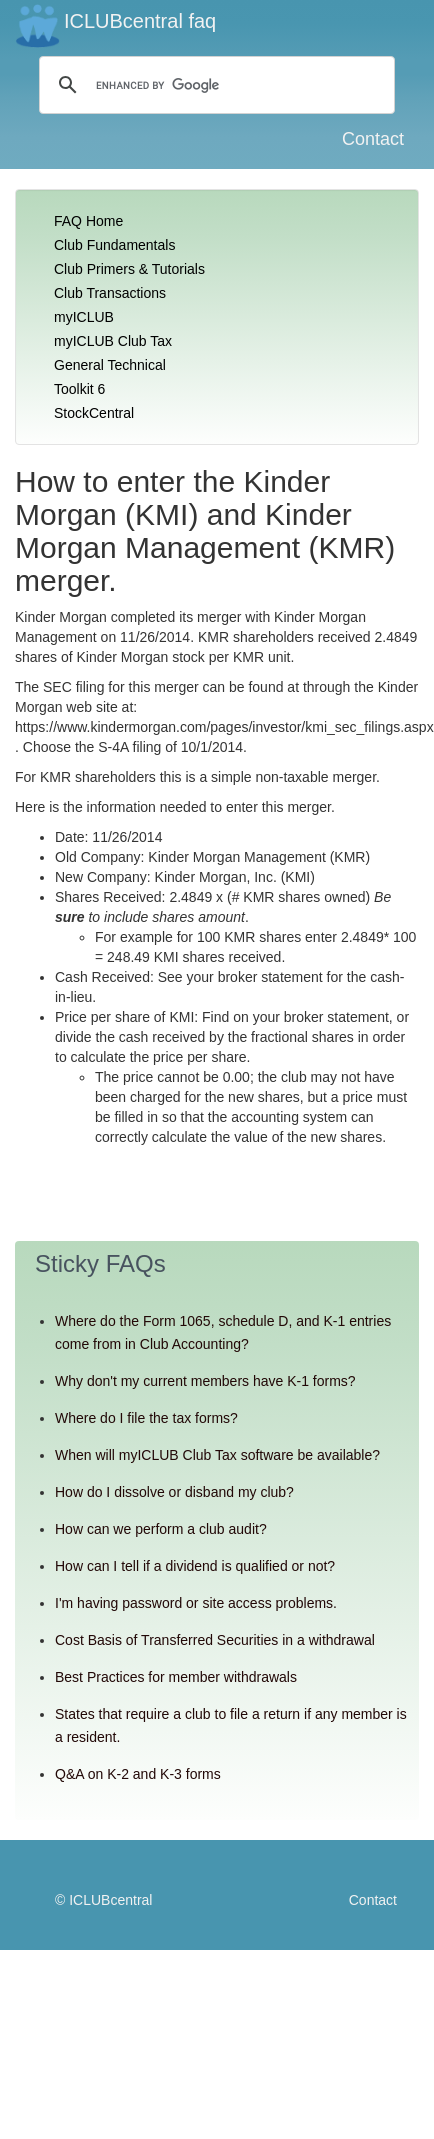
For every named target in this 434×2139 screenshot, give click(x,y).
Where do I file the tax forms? (146, 1418)
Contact (373, 139)
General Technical (110, 365)
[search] (214, 85)
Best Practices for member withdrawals (176, 1677)
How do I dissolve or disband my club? (174, 1492)
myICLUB (84, 317)
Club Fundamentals (114, 245)
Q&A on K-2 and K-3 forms (138, 1774)
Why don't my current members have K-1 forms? (205, 1381)
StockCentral (94, 413)
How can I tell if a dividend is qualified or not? (195, 1566)
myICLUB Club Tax (113, 341)
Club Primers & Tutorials (129, 269)
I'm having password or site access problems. (196, 1603)
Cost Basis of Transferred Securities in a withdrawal (215, 1640)
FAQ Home (88, 221)
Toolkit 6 (79, 389)
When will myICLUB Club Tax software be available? (217, 1455)
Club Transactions (110, 293)
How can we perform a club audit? (161, 1529)
